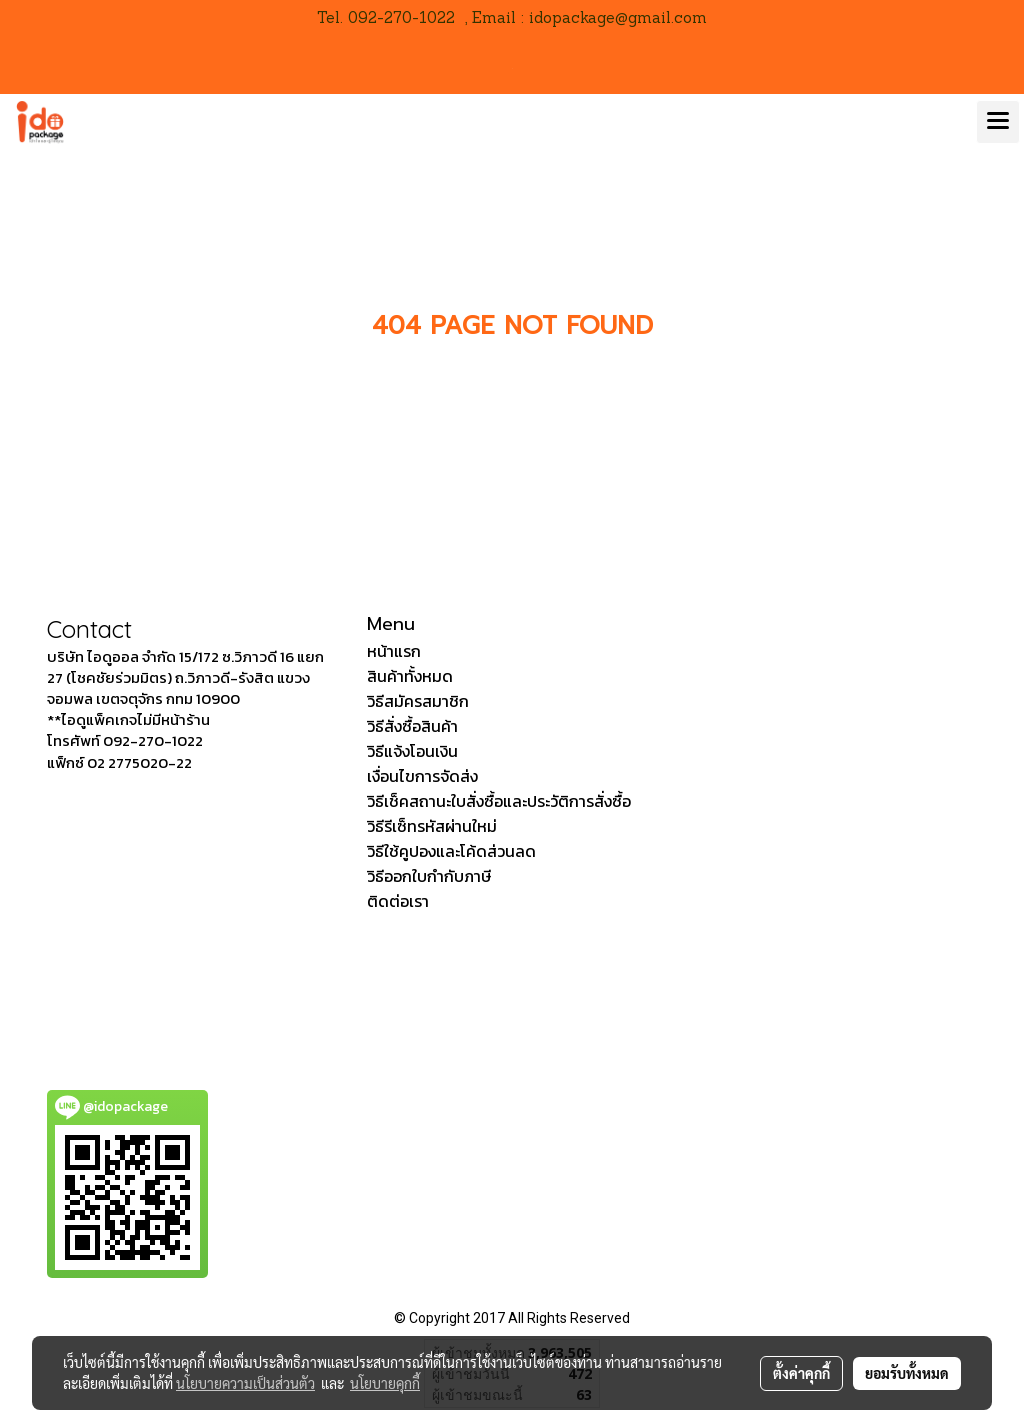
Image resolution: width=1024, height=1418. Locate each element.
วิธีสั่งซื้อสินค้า (412, 726)
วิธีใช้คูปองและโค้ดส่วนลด (451, 851)
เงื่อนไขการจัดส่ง (422, 776)
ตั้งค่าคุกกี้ (801, 1373)
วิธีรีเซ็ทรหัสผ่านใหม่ (432, 826)
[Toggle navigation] (998, 122)
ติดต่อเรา (398, 901)
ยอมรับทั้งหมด (907, 1373)
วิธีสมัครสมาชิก (418, 701)
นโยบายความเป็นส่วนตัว (245, 1383)
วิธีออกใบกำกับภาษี (429, 876)
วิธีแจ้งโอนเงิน (412, 751)
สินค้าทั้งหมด (410, 676)
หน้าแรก (394, 651)
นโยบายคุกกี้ (385, 1383)
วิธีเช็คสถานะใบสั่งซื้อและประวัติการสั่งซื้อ (499, 801)
